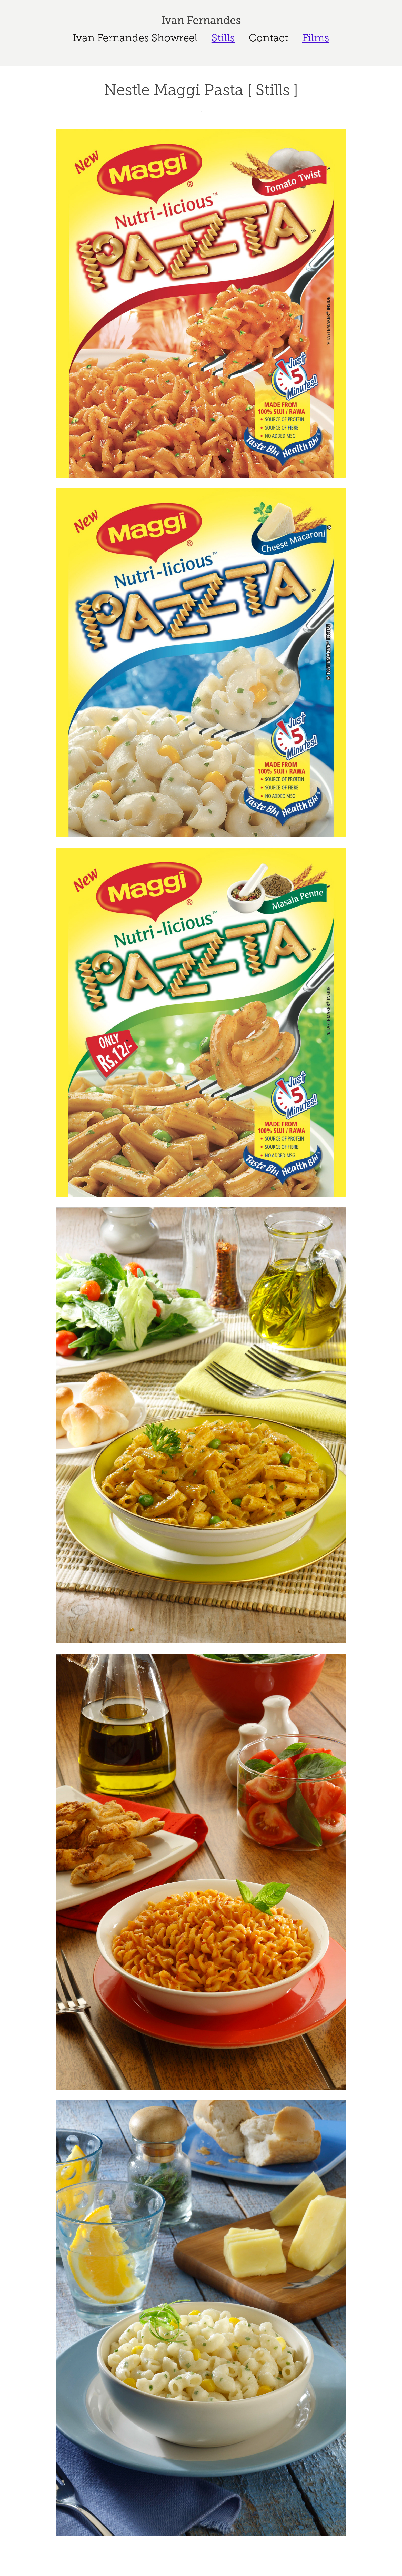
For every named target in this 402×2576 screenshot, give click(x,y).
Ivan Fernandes (201, 20)
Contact (268, 38)
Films (315, 38)
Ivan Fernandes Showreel (135, 38)
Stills (223, 38)
